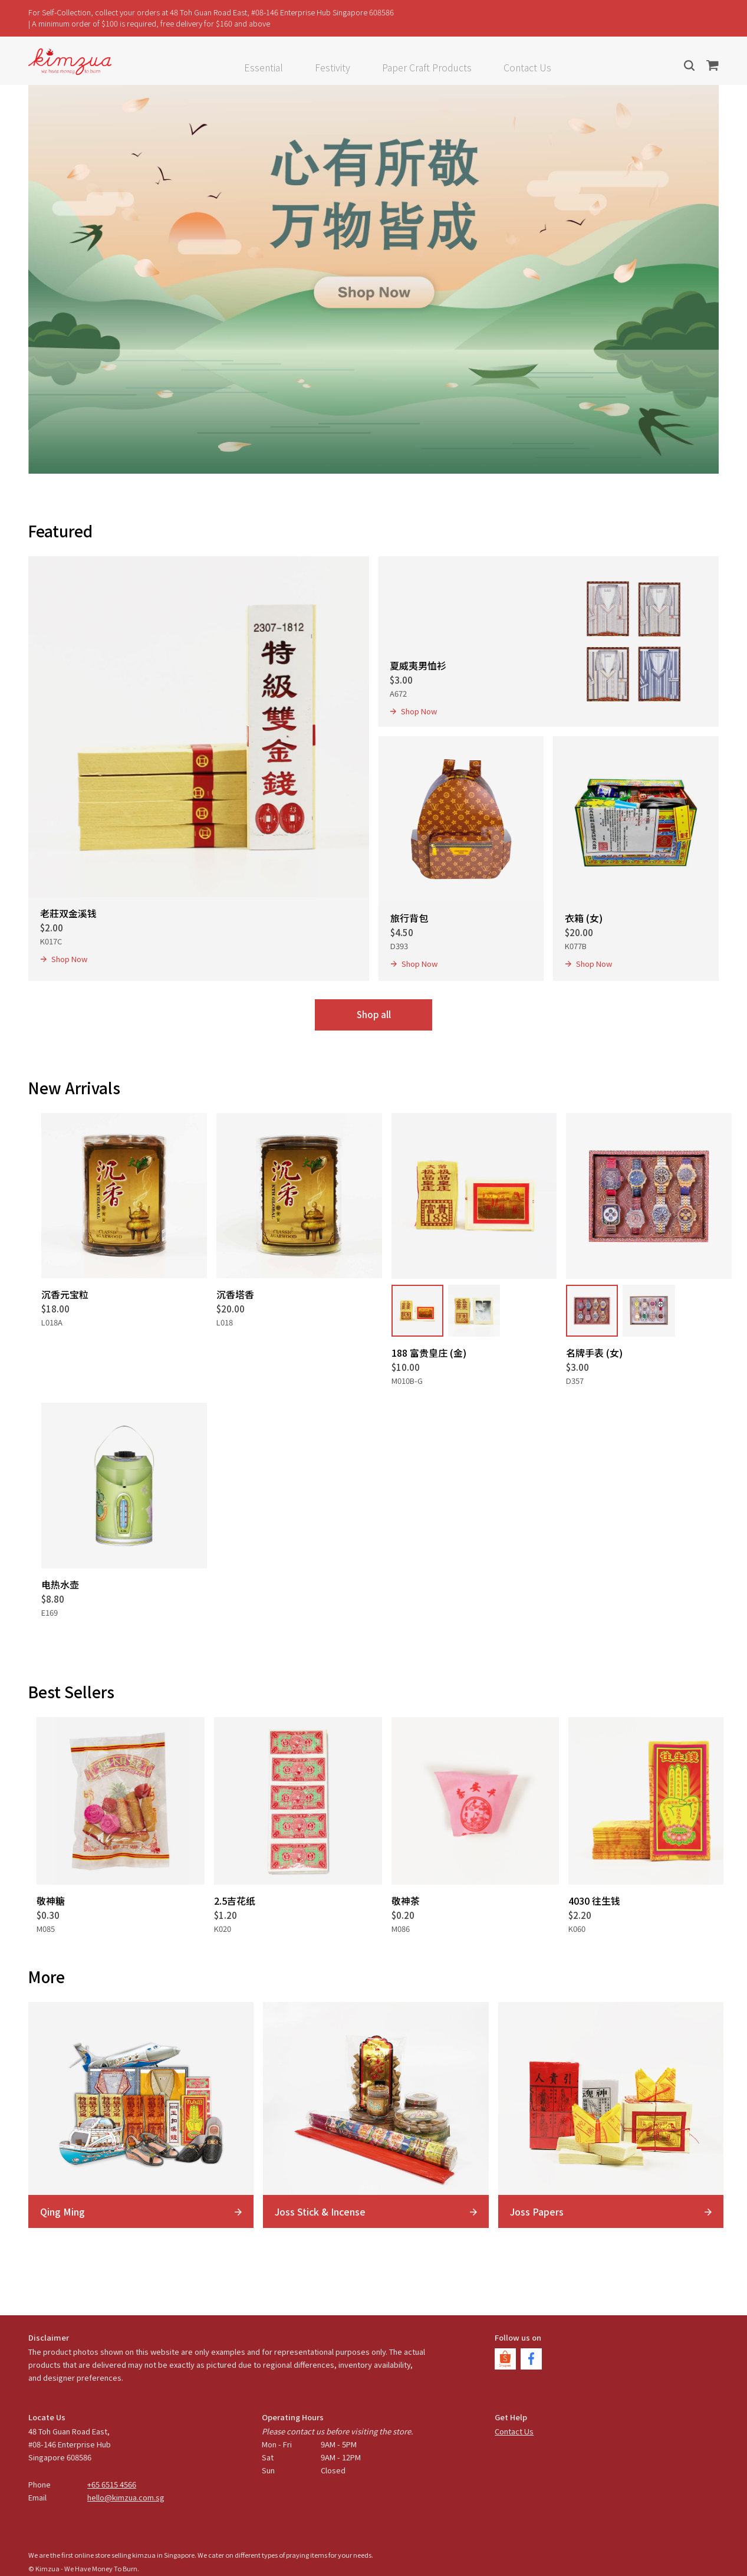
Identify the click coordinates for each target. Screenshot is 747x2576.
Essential (263, 67)
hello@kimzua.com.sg (125, 2497)
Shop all (374, 1014)
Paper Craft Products (427, 67)
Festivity (332, 67)
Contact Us (527, 67)
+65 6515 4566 (111, 2484)
